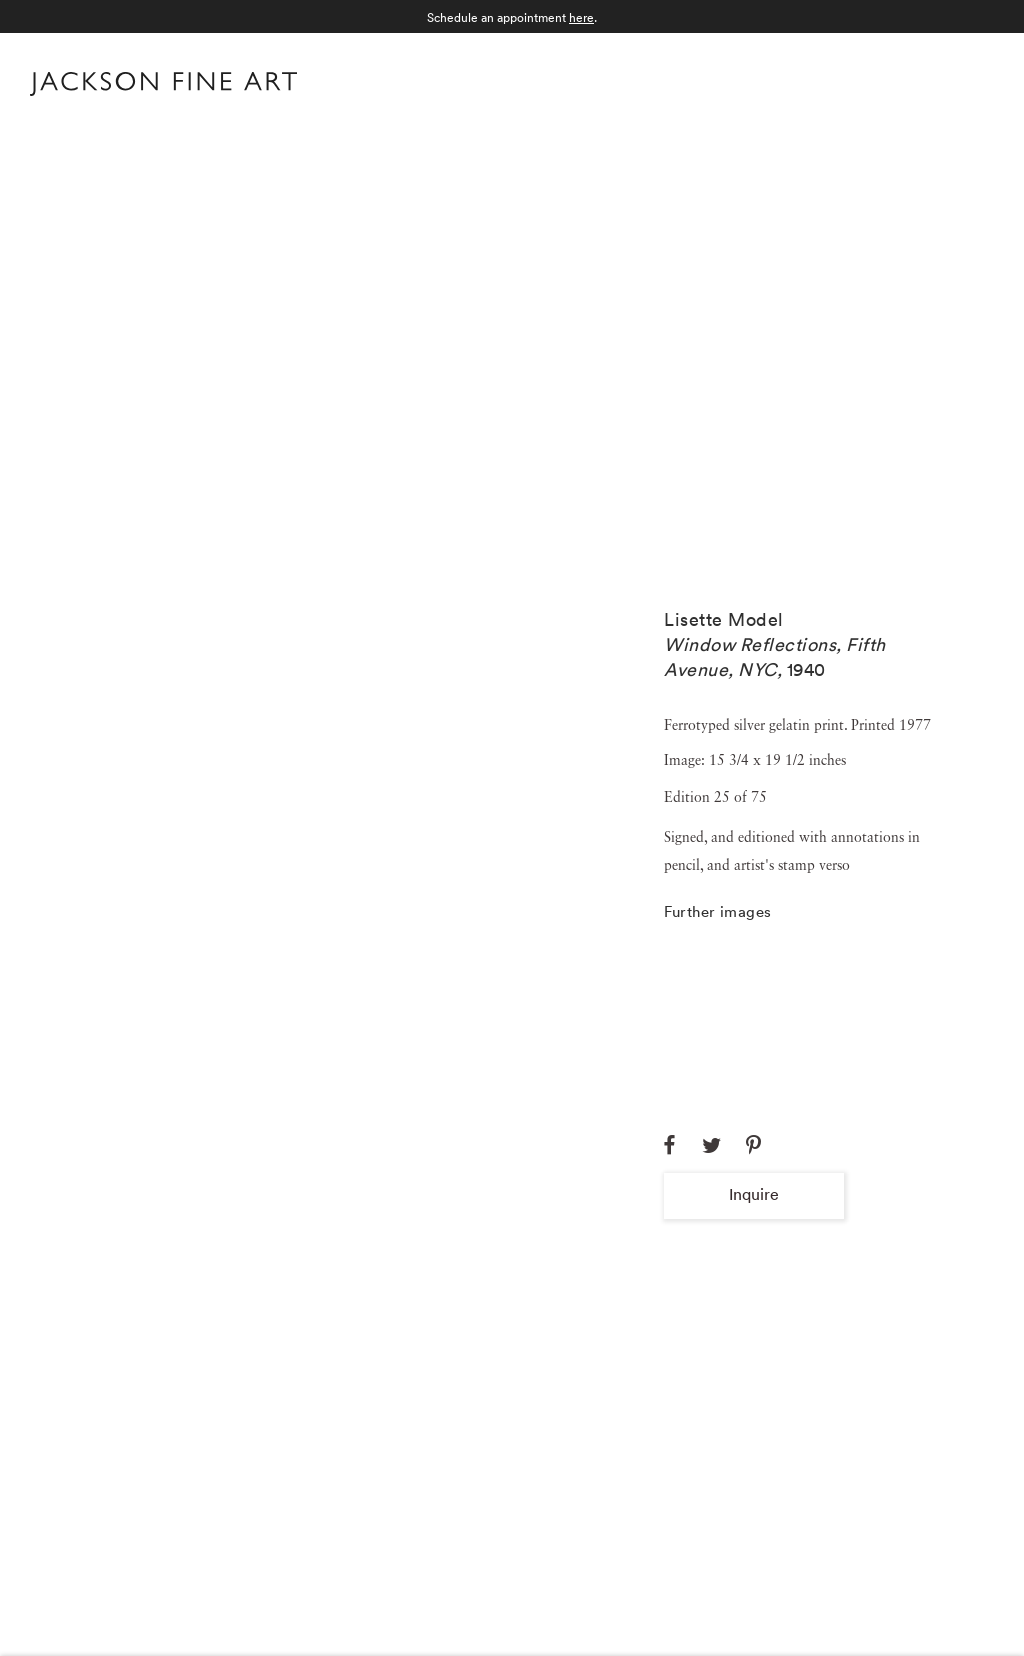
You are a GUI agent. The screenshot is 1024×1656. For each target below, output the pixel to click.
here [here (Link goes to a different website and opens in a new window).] (581, 17)
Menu (974, 81)
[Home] (163, 88)
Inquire (754, 1194)
